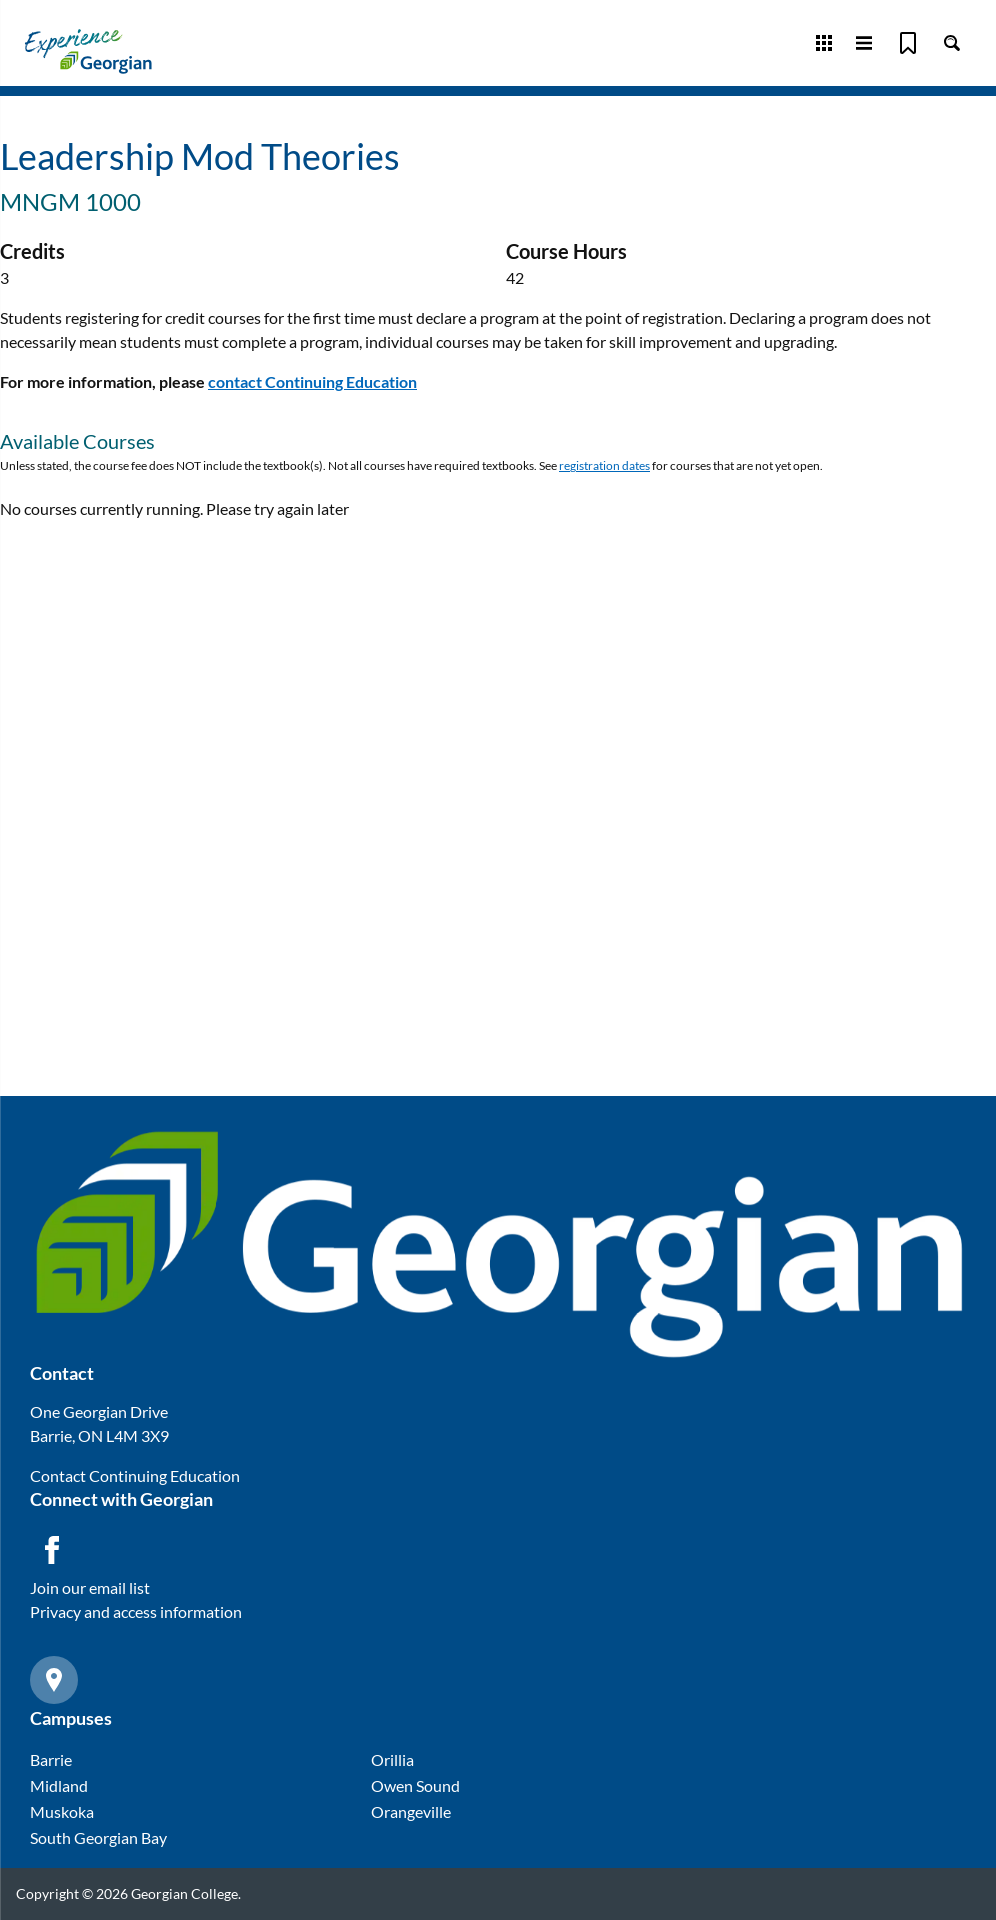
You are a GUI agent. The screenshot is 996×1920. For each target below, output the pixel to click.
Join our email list (90, 1587)
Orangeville (411, 1811)
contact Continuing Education (312, 381)
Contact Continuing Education (135, 1475)
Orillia (392, 1759)
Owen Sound (415, 1785)
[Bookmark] (908, 43)
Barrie (51, 1759)
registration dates (604, 465)
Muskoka (62, 1811)
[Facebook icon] (52, 1550)
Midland (59, 1785)
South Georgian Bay (98, 1837)
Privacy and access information (136, 1611)
